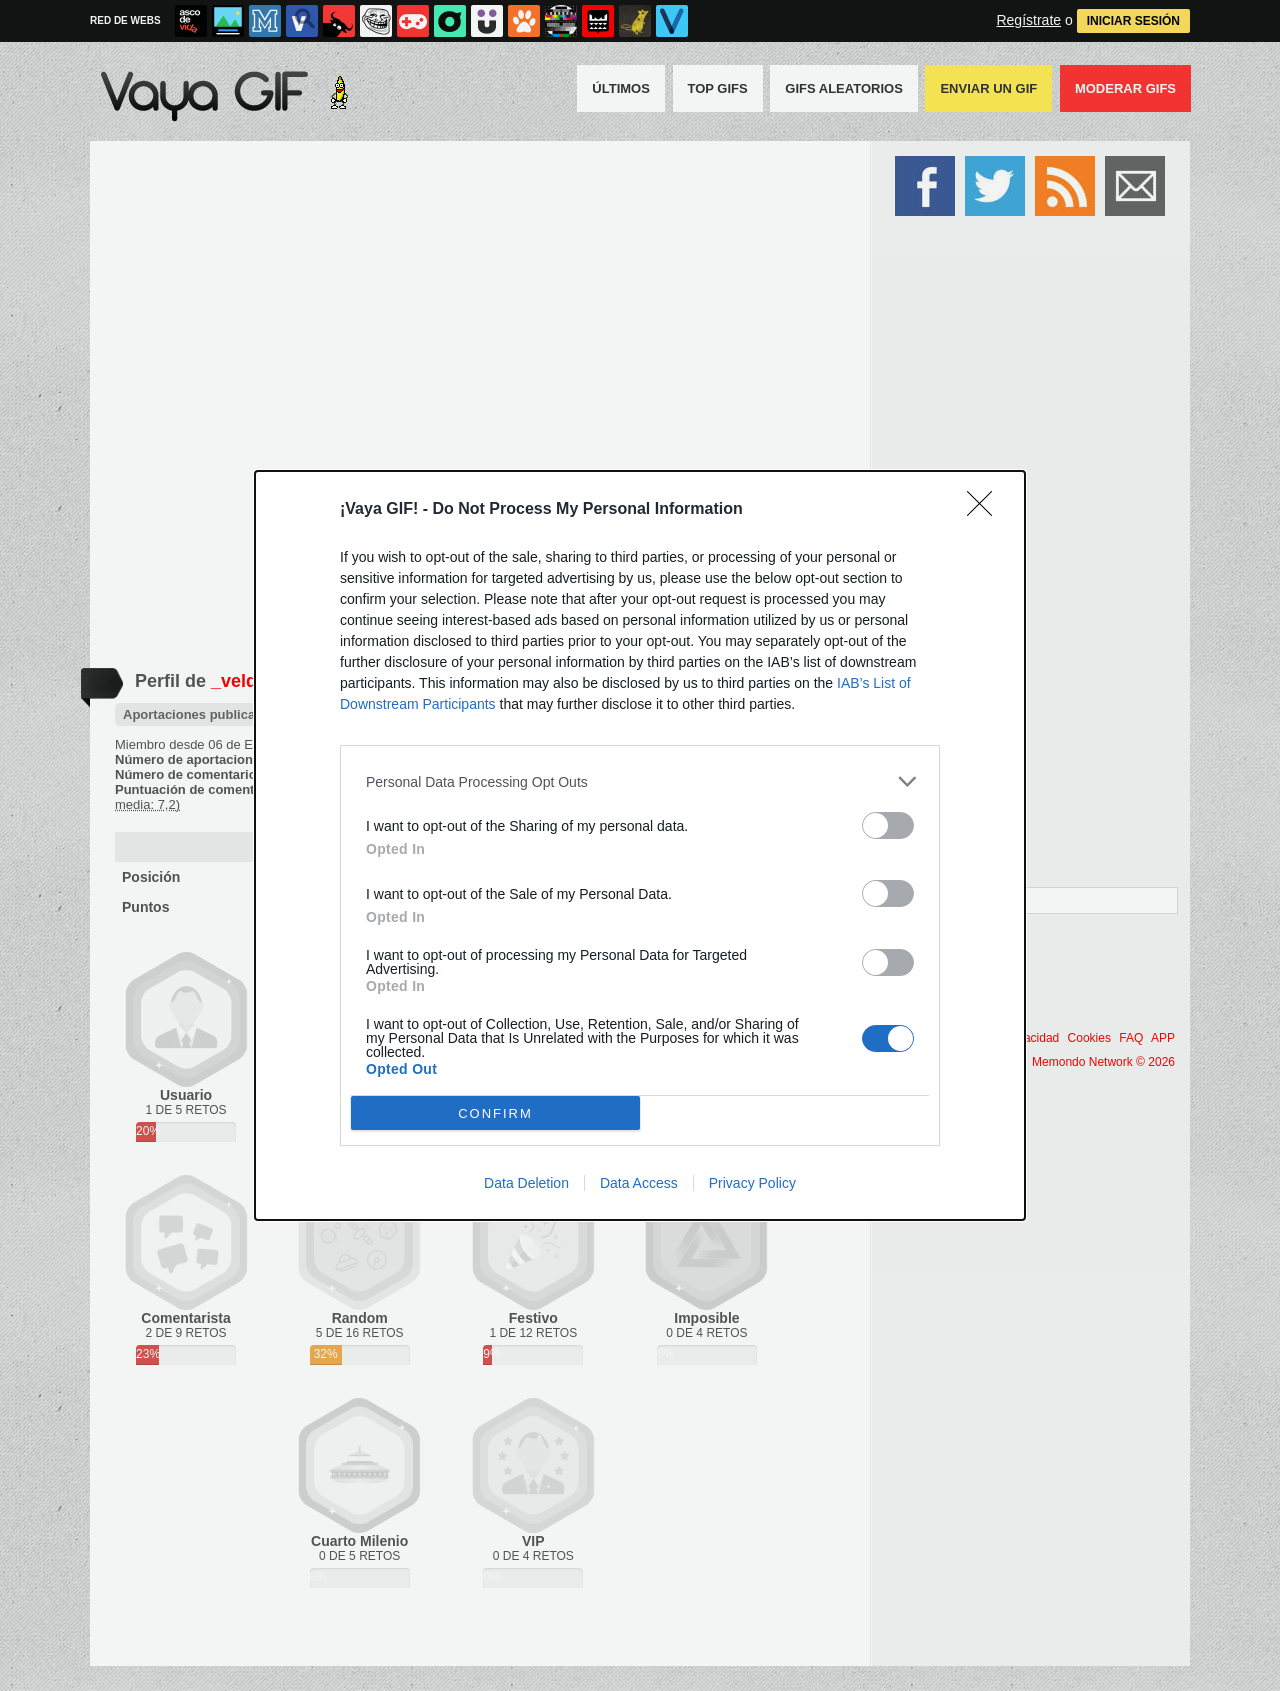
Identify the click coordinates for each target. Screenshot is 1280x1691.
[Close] (986, 510)
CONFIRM (495, 1113)
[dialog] (640, 845)
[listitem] (640, 781)
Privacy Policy (752, 1183)
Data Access (639, 1183)
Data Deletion (526, 1183)
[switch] (888, 825)
